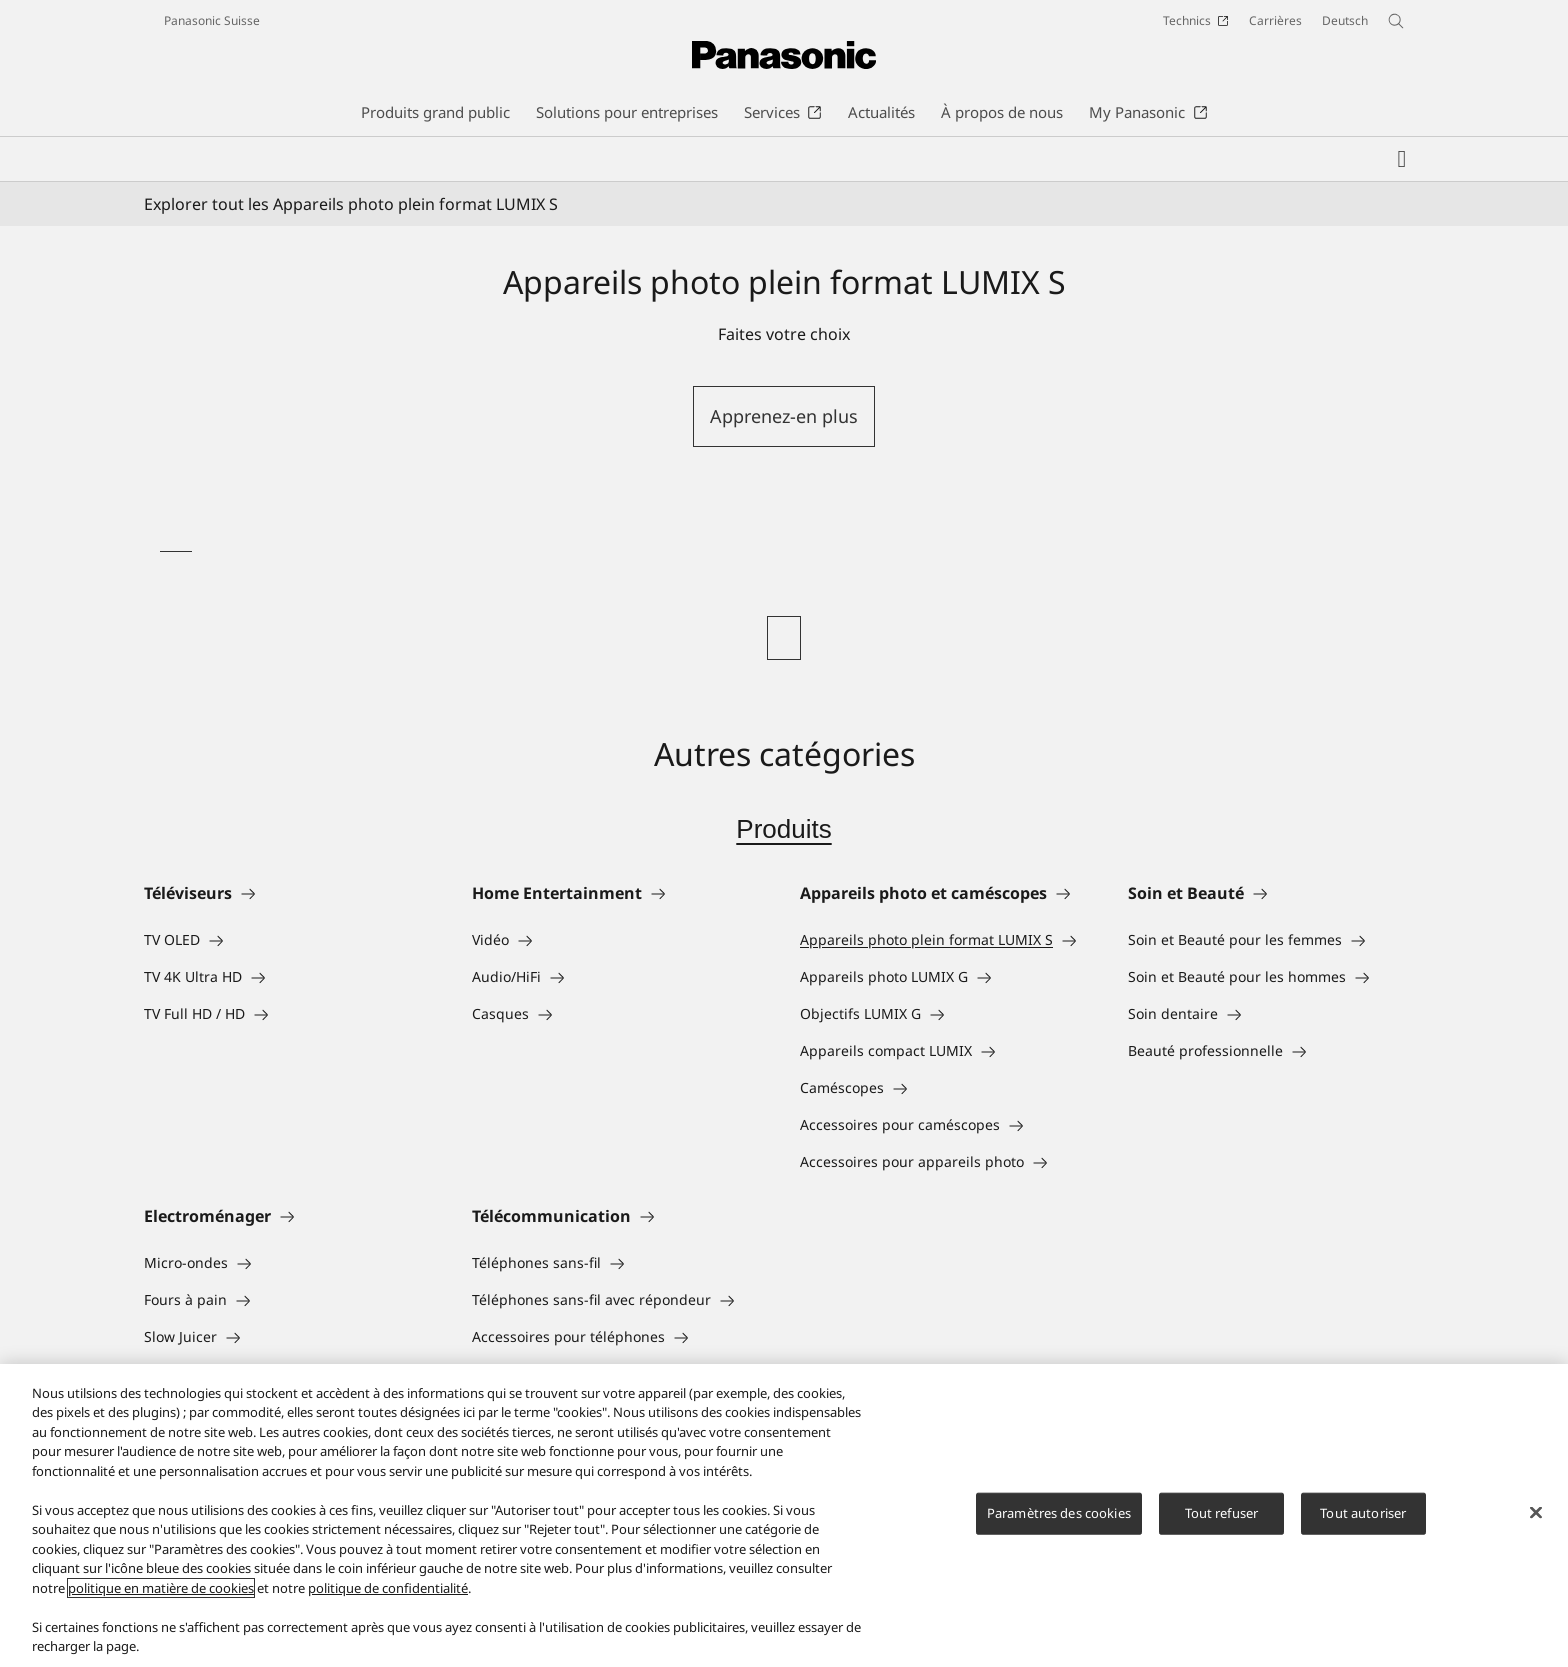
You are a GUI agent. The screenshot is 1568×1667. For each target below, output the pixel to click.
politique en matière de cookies (161, 1588)
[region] (784, 1515)
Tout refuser (1222, 1513)
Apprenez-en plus (784, 416)
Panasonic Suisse (212, 20)
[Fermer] (1536, 1513)
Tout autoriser (1363, 1513)
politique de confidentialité (388, 1588)
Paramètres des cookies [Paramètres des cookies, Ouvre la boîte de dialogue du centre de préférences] (1059, 1513)
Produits (783, 829)
